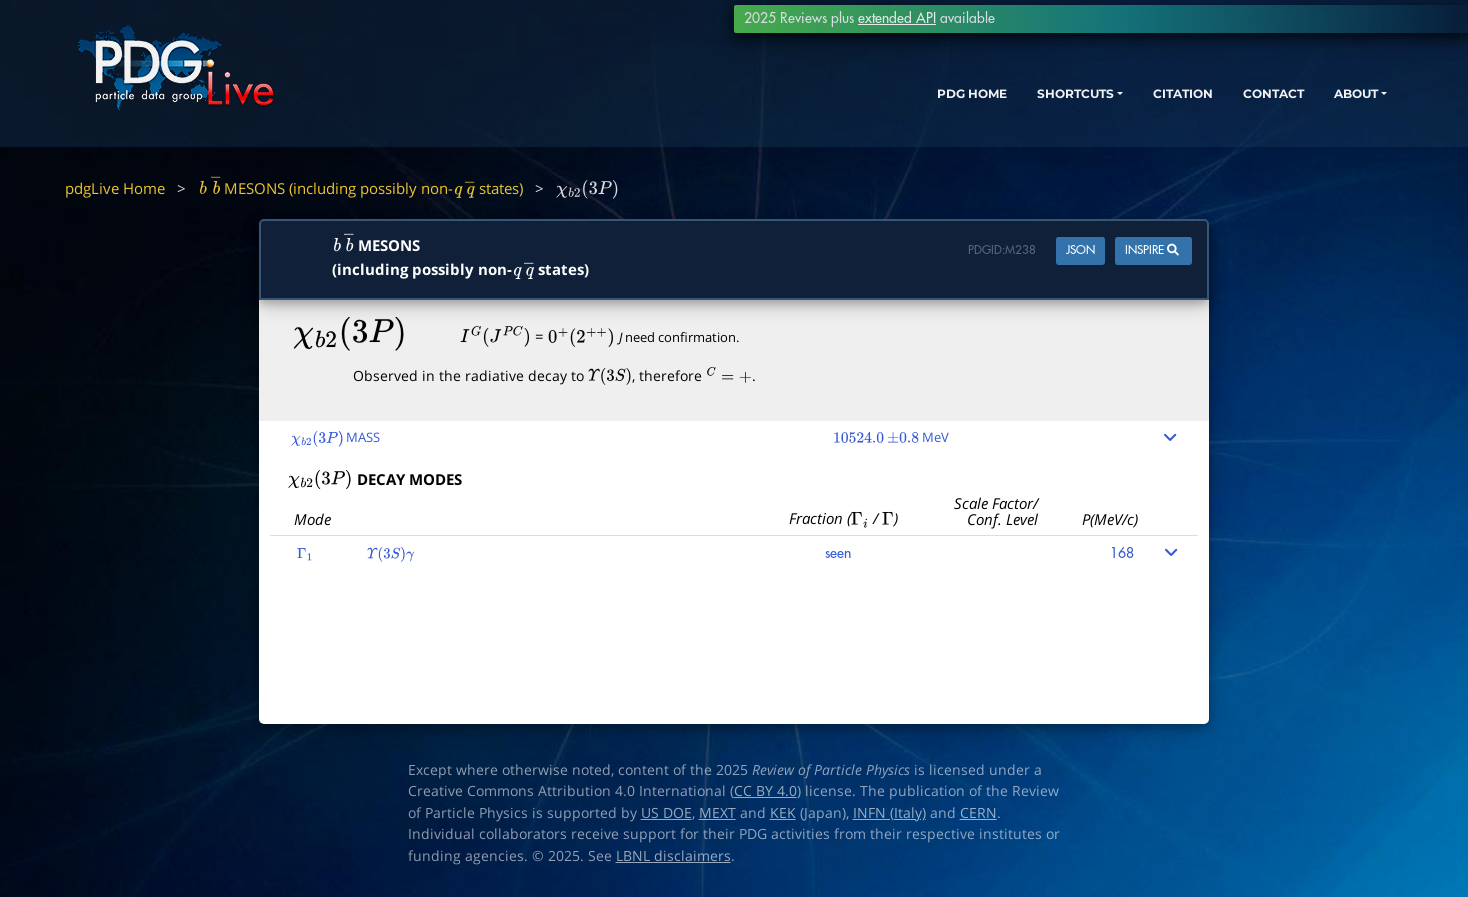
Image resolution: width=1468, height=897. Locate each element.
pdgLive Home (115, 188)
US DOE (666, 813)
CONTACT (1217, 107)
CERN (978, 813)
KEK (783, 813)
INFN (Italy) (889, 813)
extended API (897, 18)
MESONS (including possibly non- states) (360, 188)
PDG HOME (864, 107)
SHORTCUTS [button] (986, 107)
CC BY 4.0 (765, 791)
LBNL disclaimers (673, 856)
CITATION (1113, 107)
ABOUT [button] (1313, 107)
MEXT (717, 813)
